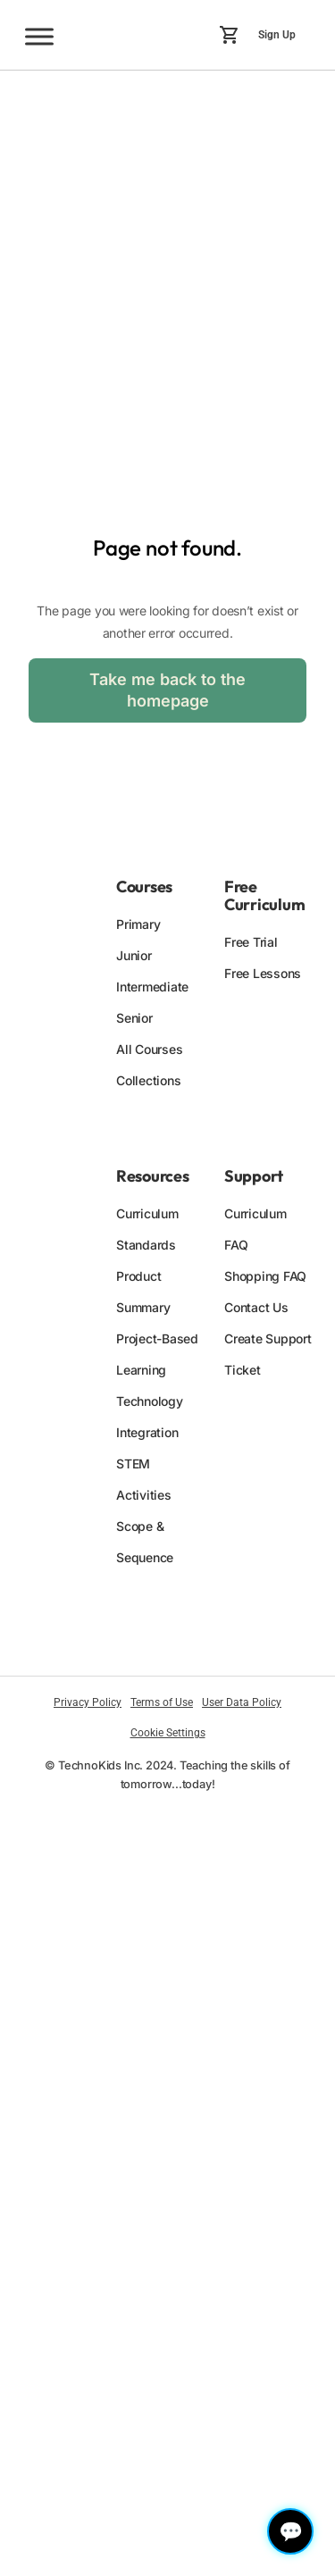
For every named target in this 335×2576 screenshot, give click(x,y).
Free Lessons (262, 973)
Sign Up (277, 35)
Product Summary (143, 1291)
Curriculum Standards (147, 1229)
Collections (148, 1080)
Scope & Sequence (144, 1541)
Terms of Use (161, 1702)
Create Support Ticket (268, 1354)
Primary (138, 924)
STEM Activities (144, 1479)
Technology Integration (149, 1416)
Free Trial (251, 941)
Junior (134, 955)
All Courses (149, 1049)
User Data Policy (241, 1702)
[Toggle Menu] (39, 36)
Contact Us (256, 1307)
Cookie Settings (167, 1733)
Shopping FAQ (265, 1276)
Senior (134, 1017)
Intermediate (152, 986)
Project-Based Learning (157, 1354)
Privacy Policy (87, 1702)
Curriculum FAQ (255, 1229)
